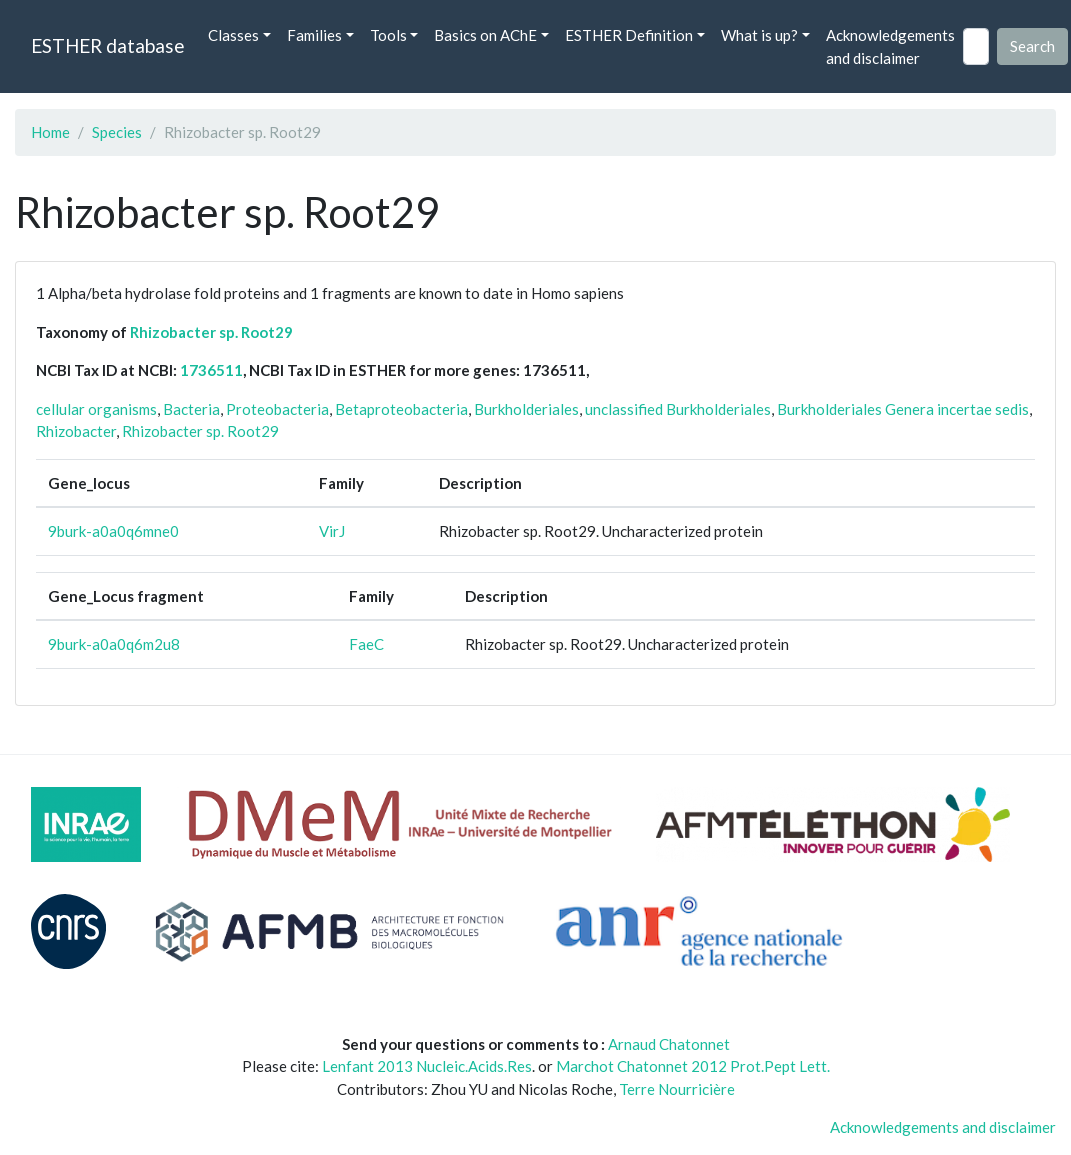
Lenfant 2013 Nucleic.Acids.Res (427, 1066)
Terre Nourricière (677, 1089)
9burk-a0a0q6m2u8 (114, 644)
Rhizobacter (76, 431)
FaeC (366, 644)
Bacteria (191, 409)
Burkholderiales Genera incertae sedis (903, 409)
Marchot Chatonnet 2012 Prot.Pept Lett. (693, 1066)
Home (50, 132)
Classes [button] (233, 35)
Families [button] (314, 35)
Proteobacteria (277, 409)
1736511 (211, 370)
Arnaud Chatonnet (669, 1044)
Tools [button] (388, 35)
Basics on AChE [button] (485, 35)
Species (117, 132)
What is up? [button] (759, 35)
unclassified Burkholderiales (678, 409)
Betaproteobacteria (401, 409)
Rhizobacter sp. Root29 (211, 332)
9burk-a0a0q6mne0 (113, 531)
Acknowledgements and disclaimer (890, 46)
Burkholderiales (526, 409)
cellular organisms (96, 409)
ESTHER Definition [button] (629, 35)
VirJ (332, 531)
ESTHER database (107, 45)
